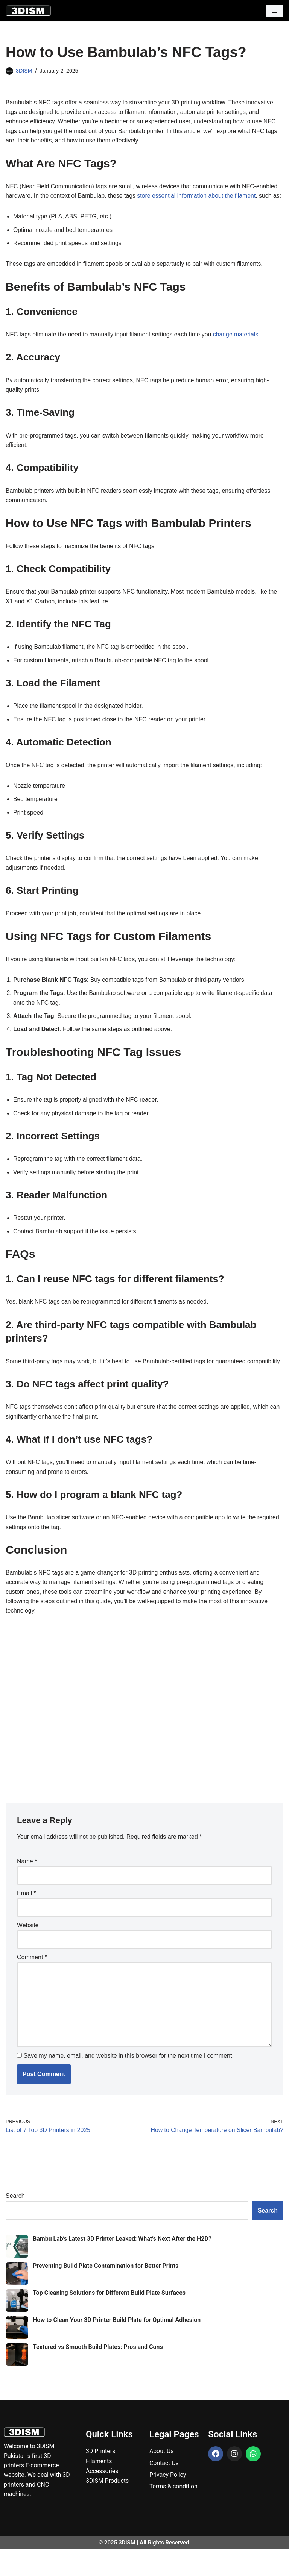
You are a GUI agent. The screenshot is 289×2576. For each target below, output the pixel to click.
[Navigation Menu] (274, 11)
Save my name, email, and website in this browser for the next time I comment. (128, 2081)
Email (26, 1918)
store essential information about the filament (198, 196)
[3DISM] (28, 10)
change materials (238, 345)
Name (27, 1886)
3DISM (24, 71)
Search (15, 2222)
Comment (32, 1982)
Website (28, 1950)
